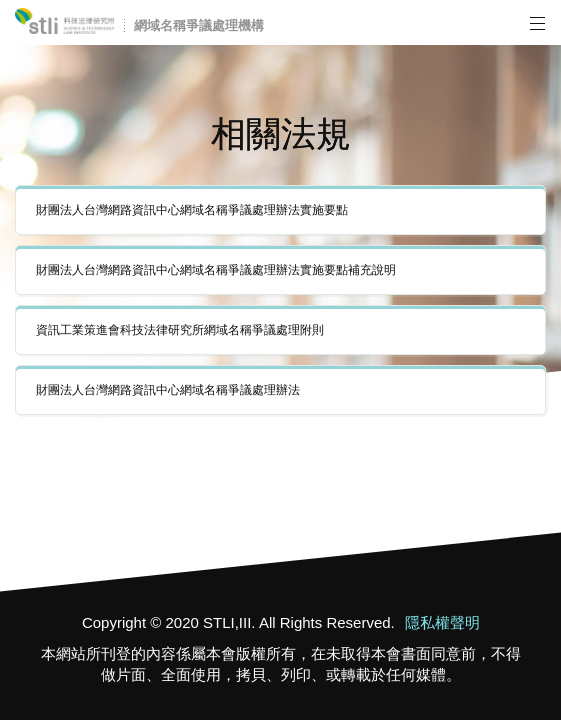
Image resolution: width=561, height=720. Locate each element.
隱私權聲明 (441, 622)
